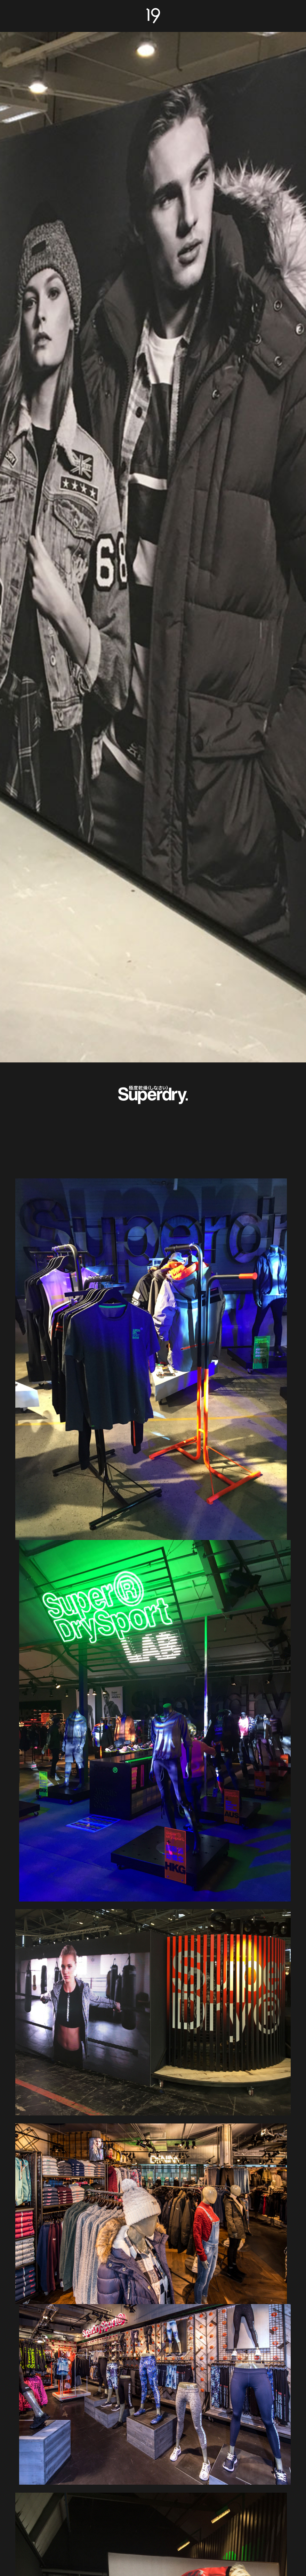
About (24, 14)
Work (283, 14)
